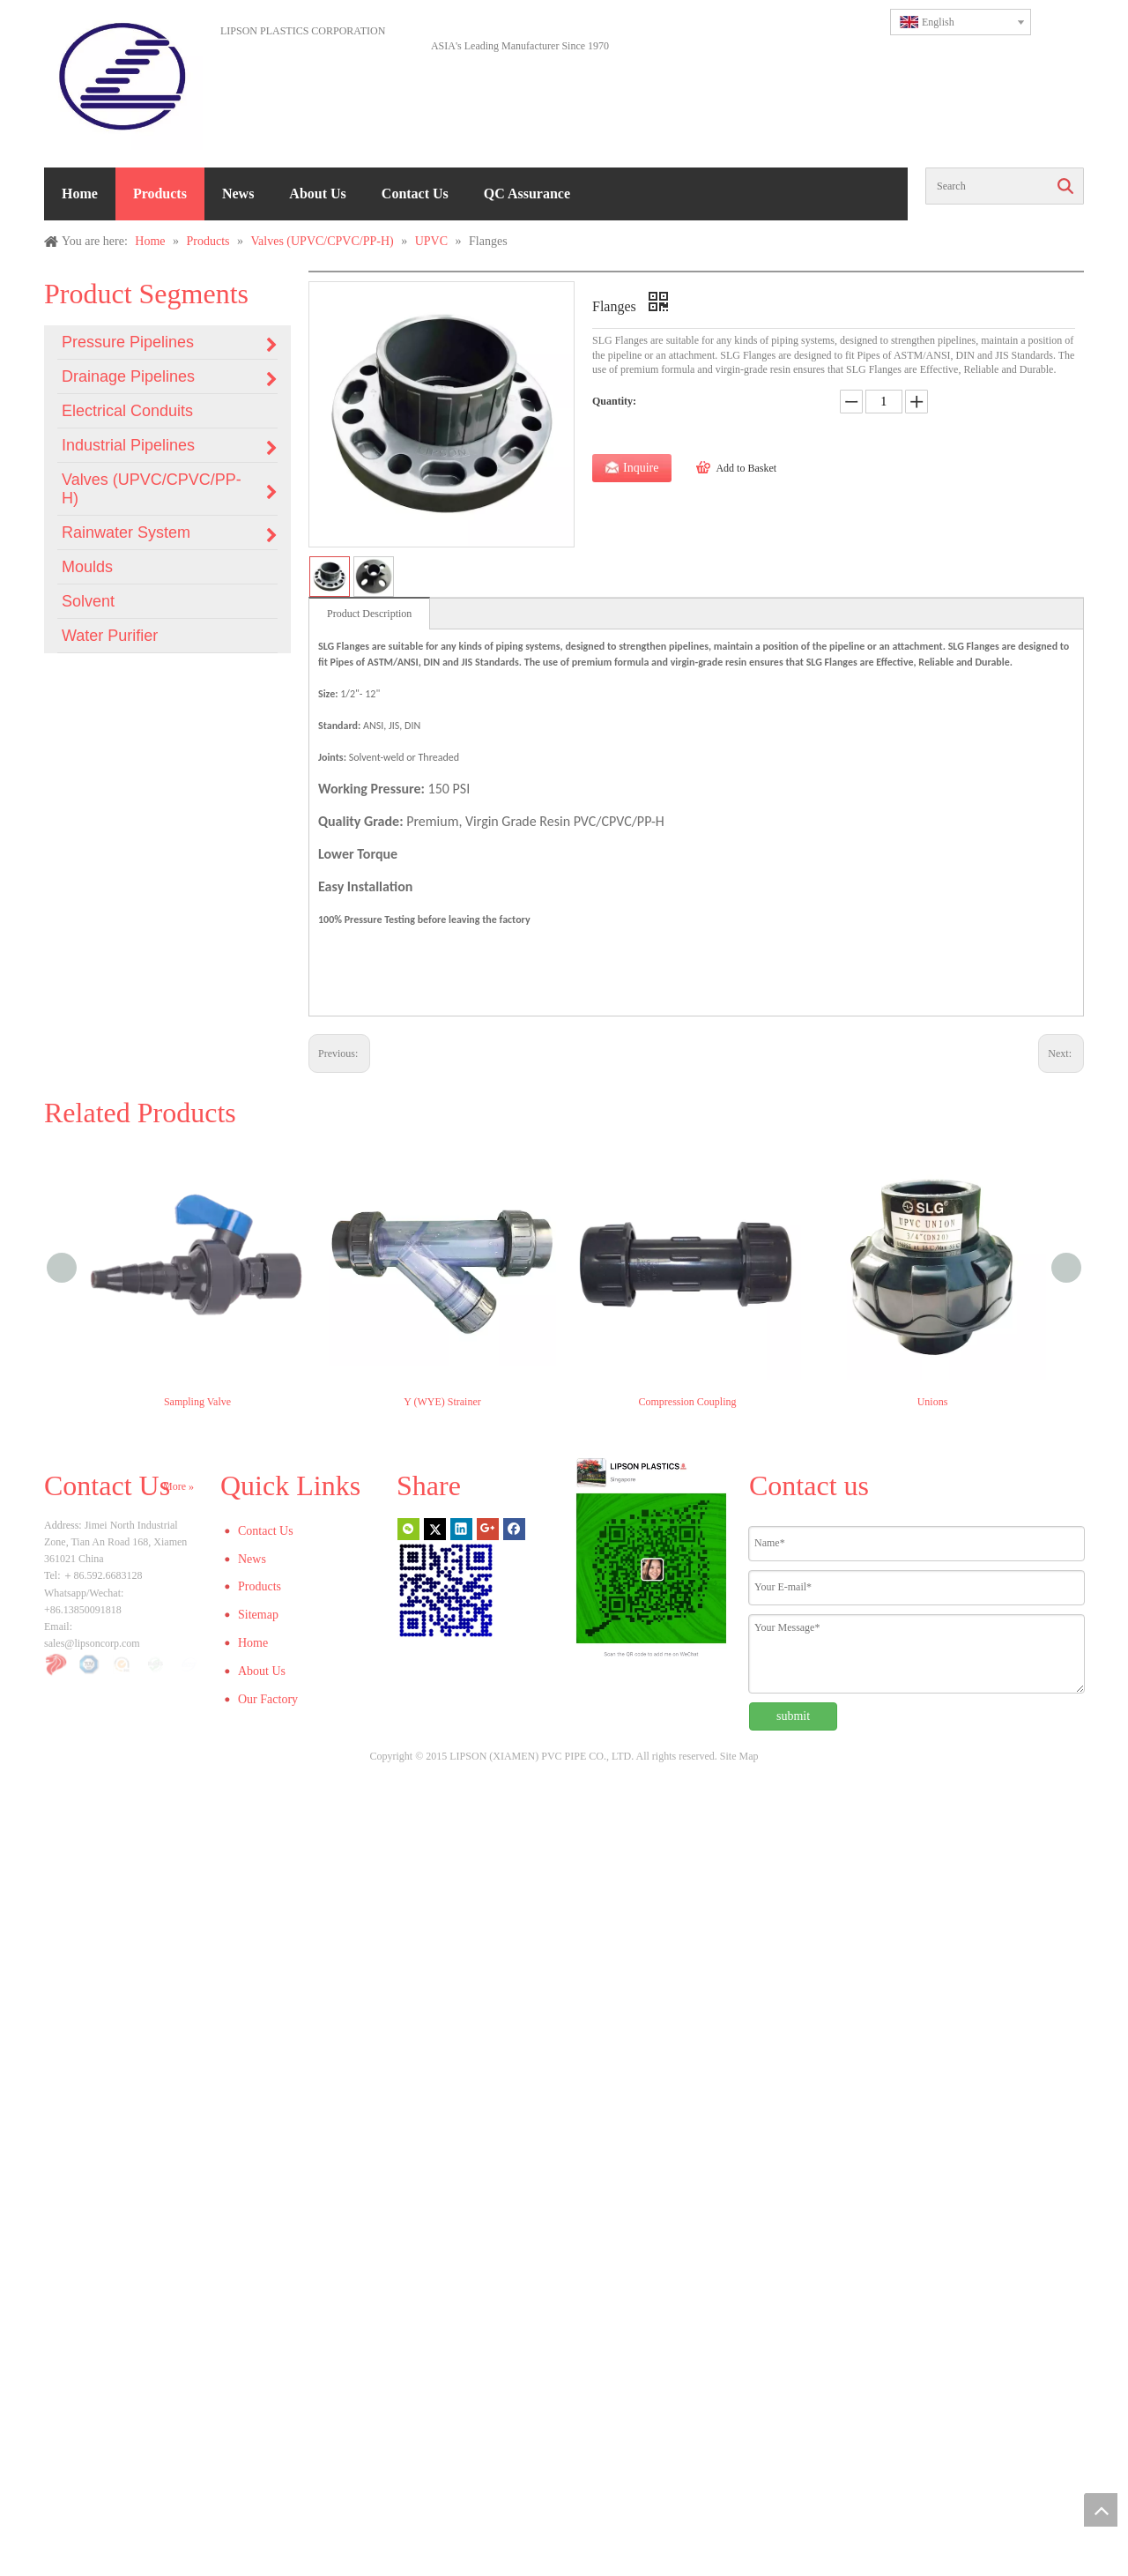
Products (160, 193)
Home (80, 193)
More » (178, 1486)
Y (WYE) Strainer (442, 1402)
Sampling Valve (197, 1402)
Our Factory (268, 1699)
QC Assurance (527, 193)
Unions (932, 1402)
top (1100, 2510)
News (238, 193)
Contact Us (415, 193)
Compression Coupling (687, 1402)
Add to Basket (746, 468)
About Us (317, 193)
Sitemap (258, 1614)
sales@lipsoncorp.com (92, 1643)
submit (793, 1716)
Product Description (369, 613)
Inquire (640, 467)
